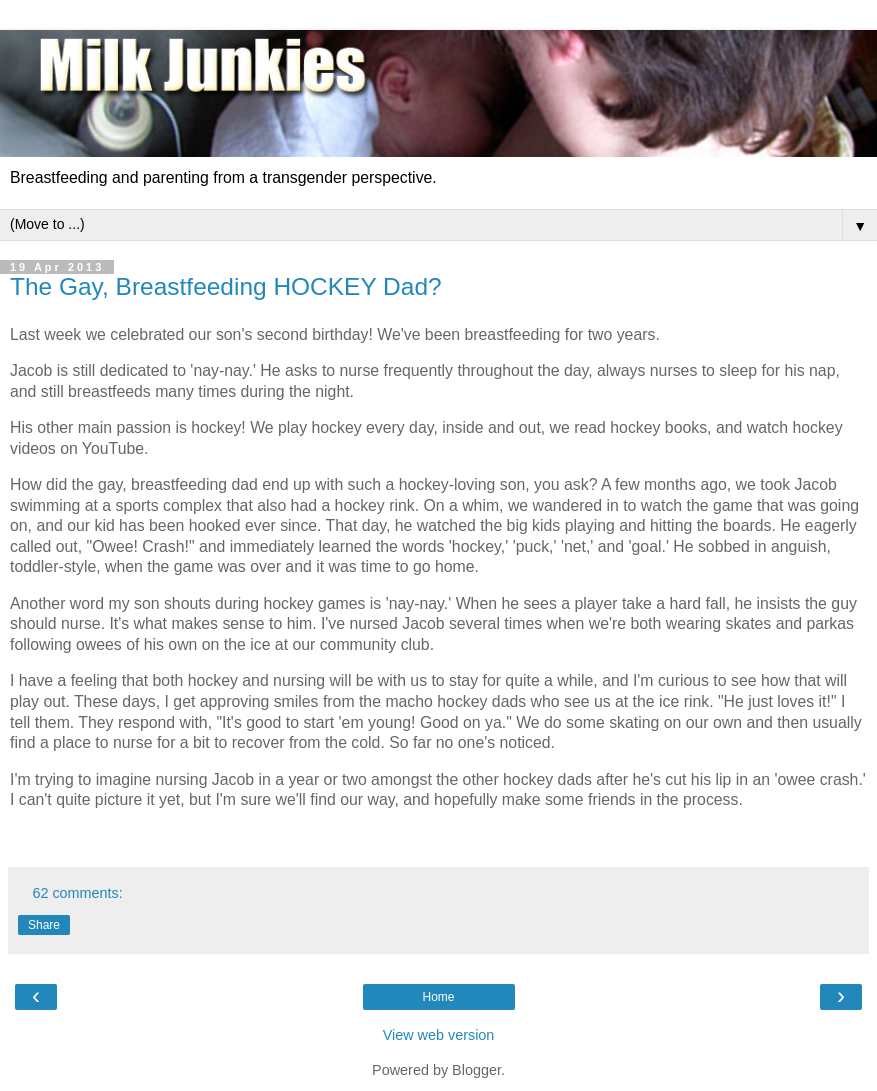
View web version (439, 1035)
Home (438, 997)
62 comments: (77, 893)
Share (44, 925)
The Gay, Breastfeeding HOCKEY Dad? (226, 286)
